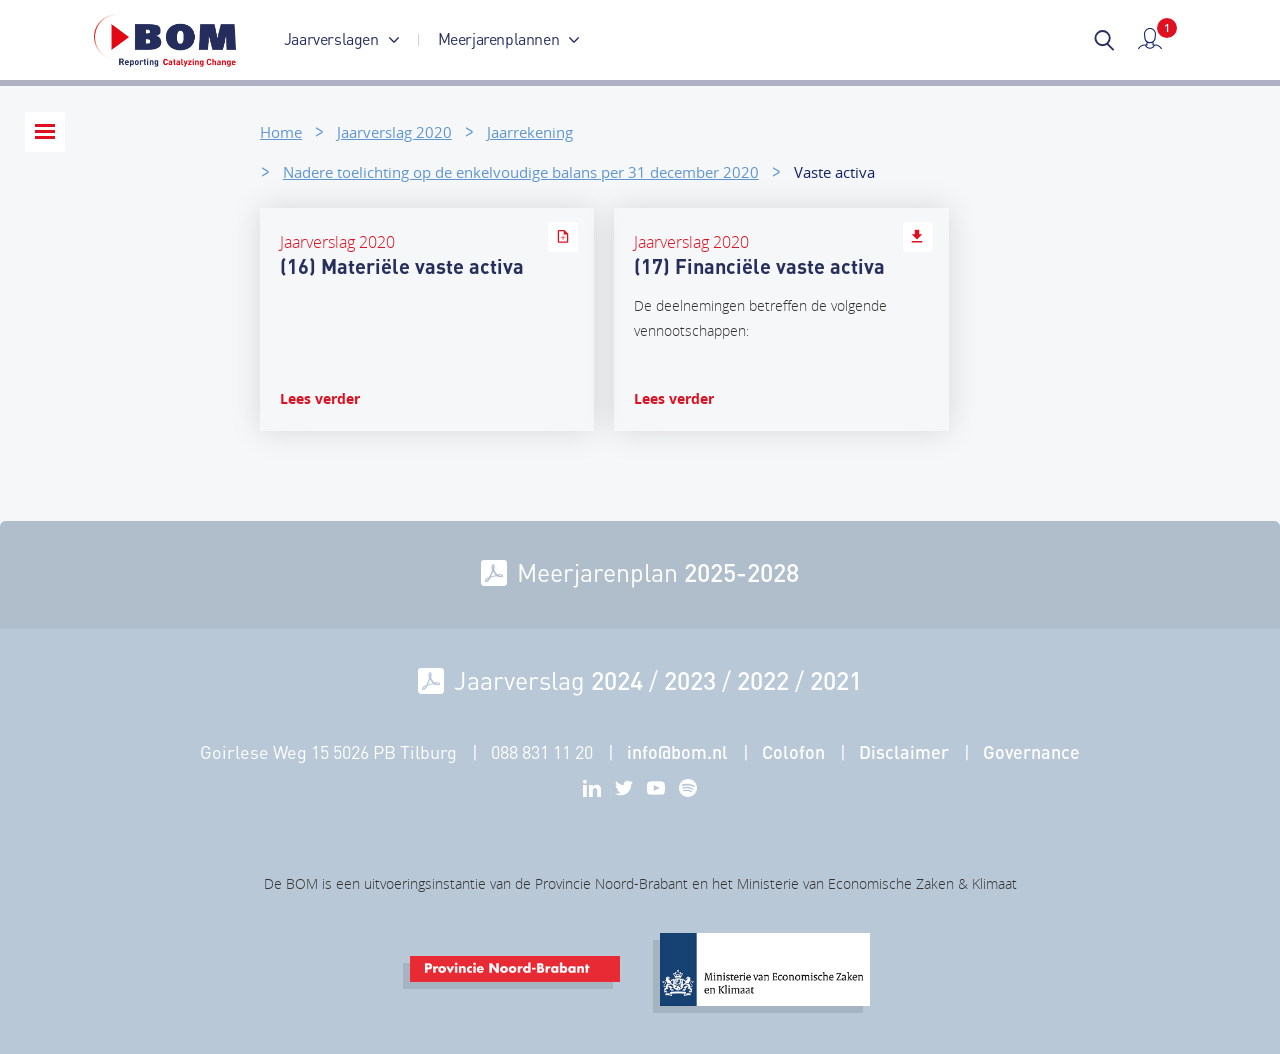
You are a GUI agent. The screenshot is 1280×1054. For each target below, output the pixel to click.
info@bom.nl (677, 752)
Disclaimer (904, 752)
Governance (1031, 752)
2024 (617, 680)
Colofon (793, 752)
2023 (690, 680)
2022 (763, 680)
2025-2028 (741, 572)
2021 (836, 680)
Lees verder (320, 398)
